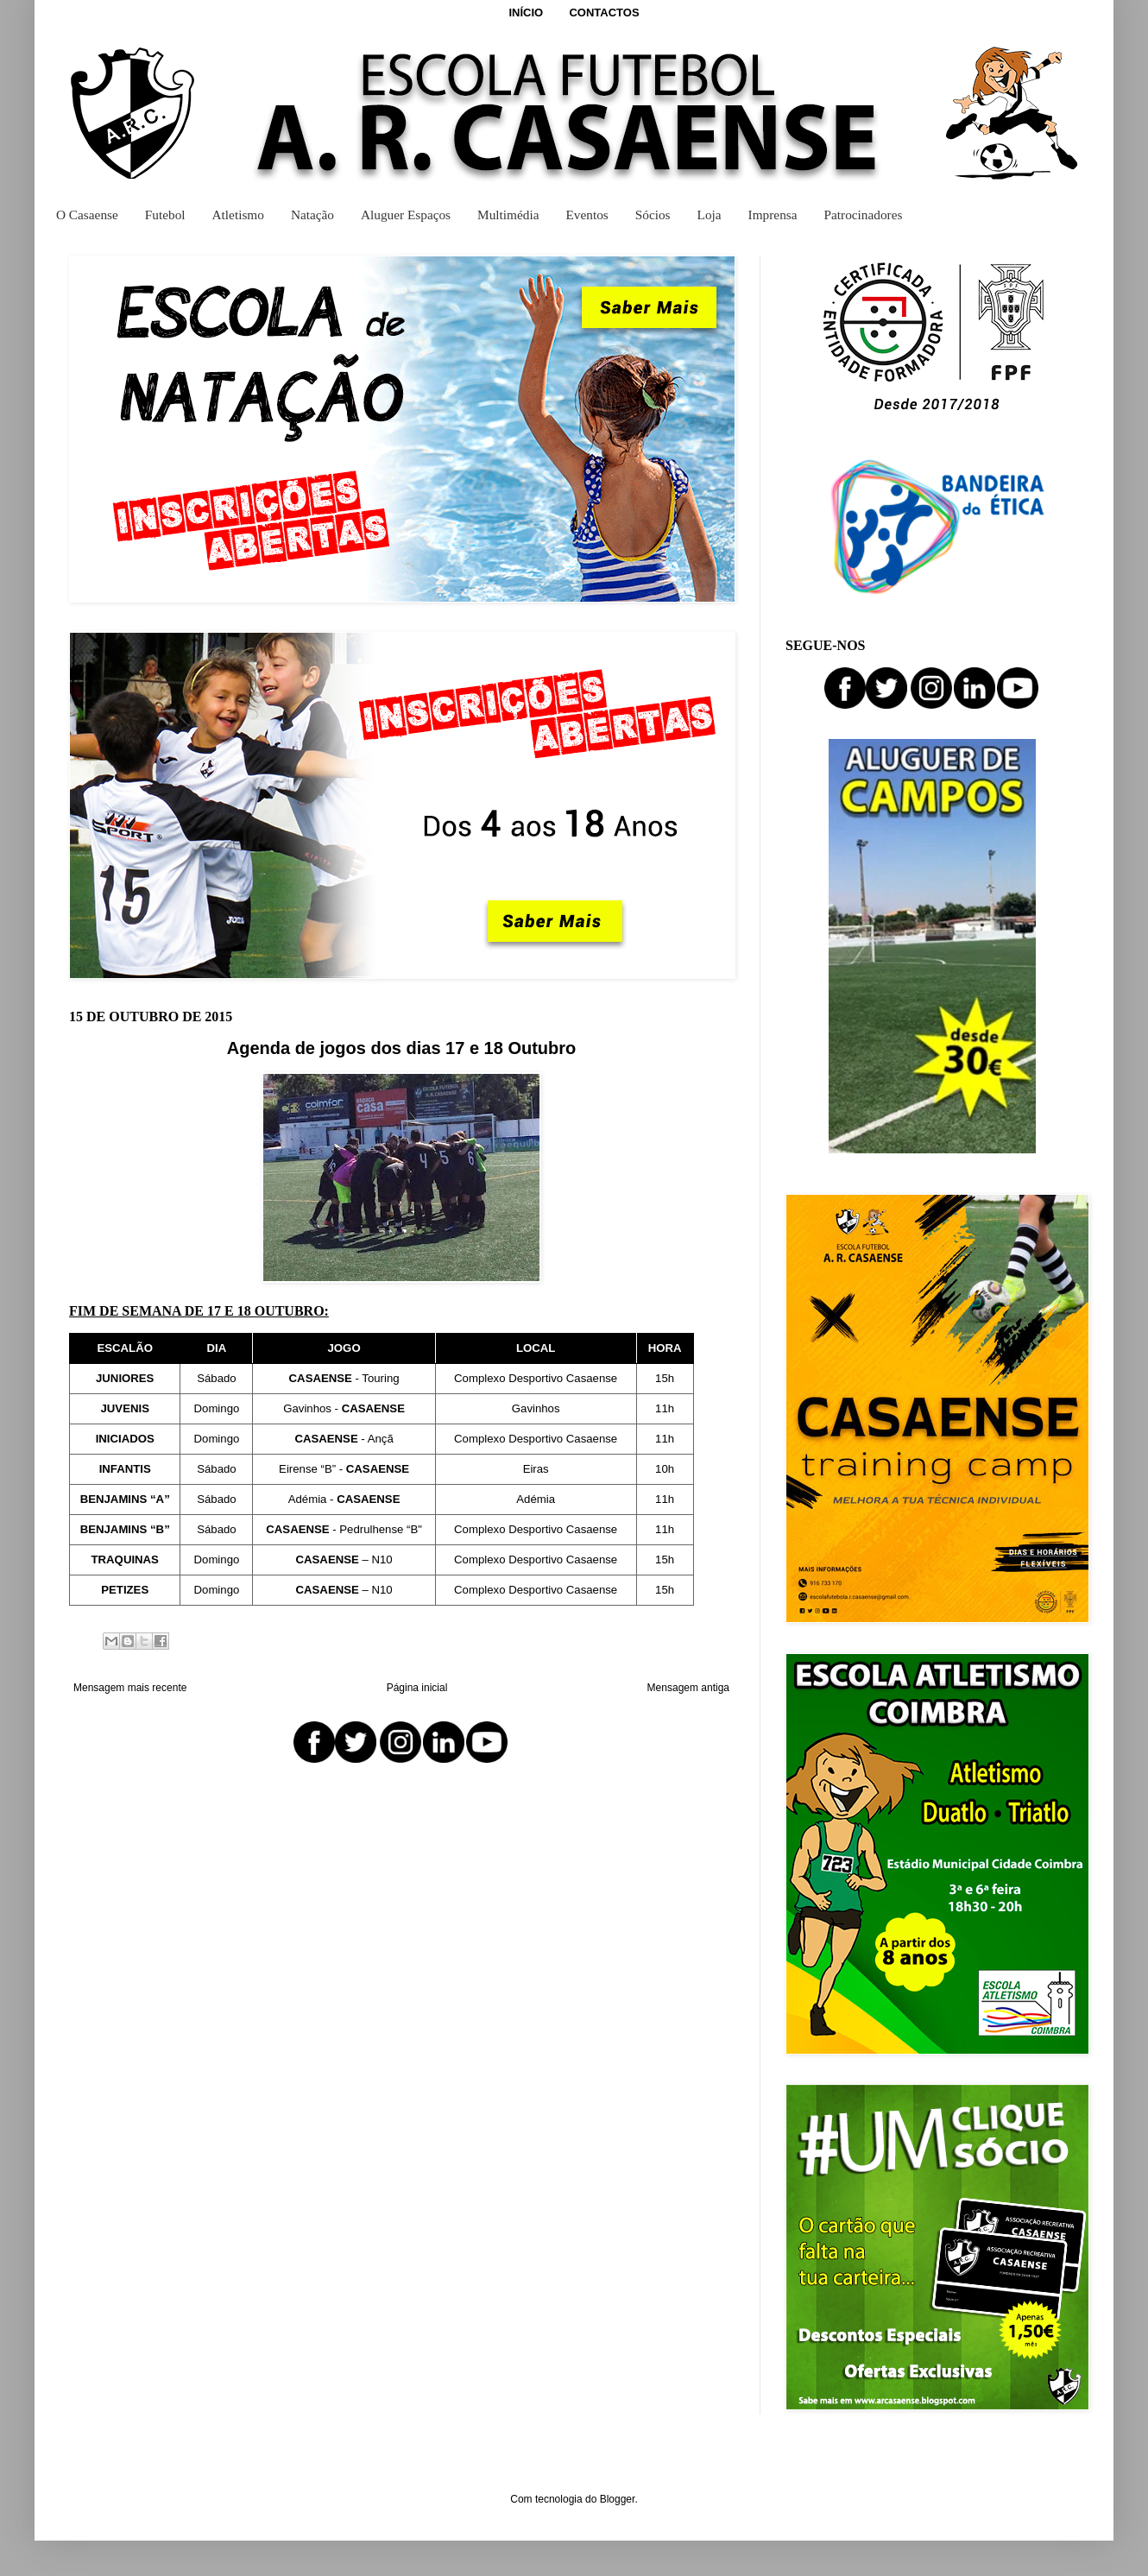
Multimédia (508, 214)
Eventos (586, 214)
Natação (312, 214)
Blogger (617, 2499)
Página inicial (417, 1688)
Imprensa (773, 214)
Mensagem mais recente (129, 1688)
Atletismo (238, 214)
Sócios (653, 214)
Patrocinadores (863, 214)
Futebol (165, 214)
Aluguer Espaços (406, 214)
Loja (709, 214)
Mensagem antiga (688, 1688)
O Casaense (87, 214)
